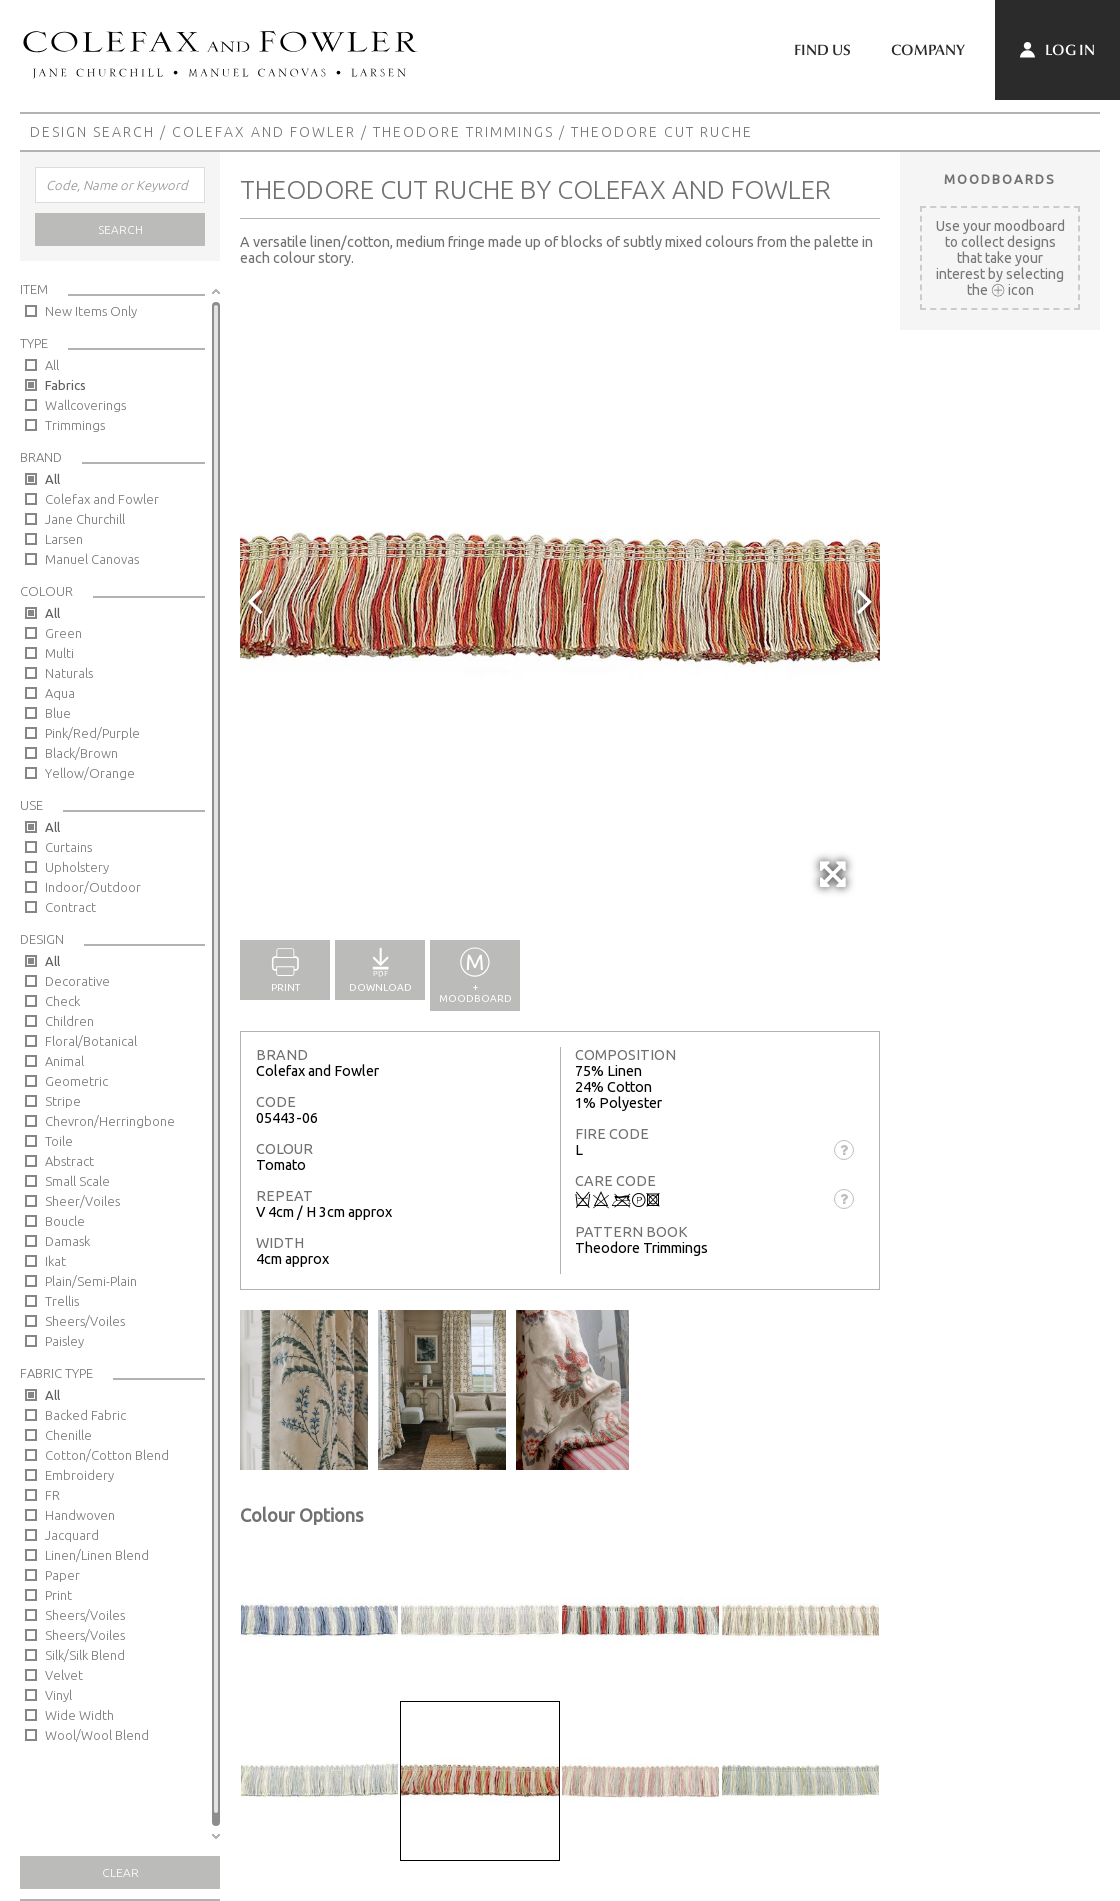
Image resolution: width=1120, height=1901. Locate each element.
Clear (120, 1872)
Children (69, 1021)
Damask (67, 1241)
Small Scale (77, 1181)
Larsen (64, 539)
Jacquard (72, 1535)
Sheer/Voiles (82, 1201)
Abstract (69, 1161)
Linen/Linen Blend (97, 1555)
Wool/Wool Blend (97, 1735)
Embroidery (79, 1475)
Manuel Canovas (92, 559)
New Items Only (91, 311)
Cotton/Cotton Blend (107, 1455)
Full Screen (834, 884)
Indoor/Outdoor (93, 887)
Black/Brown (81, 753)
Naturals (69, 673)
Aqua (60, 693)
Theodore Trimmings (463, 132)
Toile (59, 1141)
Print (58, 1595)
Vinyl (58, 1695)
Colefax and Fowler (264, 132)
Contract (70, 907)
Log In (1057, 50)
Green (63, 633)
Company (928, 50)
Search (120, 229)
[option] (560, 600)
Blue (58, 713)
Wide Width (79, 1715)
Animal (64, 1061)
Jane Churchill (85, 519)
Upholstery (77, 867)
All (52, 365)
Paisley (64, 1341)
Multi (59, 653)
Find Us (822, 50)
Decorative (77, 981)
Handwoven (80, 1515)
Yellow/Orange (90, 773)
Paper (62, 1575)
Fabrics (65, 385)
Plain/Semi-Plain (91, 1281)
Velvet (64, 1675)
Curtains (68, 847)
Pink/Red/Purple (92, 733)
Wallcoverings (85, 405)
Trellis (62, 1301)
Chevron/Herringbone (110, 1121)
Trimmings (75, 425)
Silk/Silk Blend (85, 1655)
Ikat (55, 1261)
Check (62, 1001)
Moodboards (1000, 179)
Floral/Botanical (91, 1041)
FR (52, 1495)
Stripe (63, 1101)
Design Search (92, 132)
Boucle (65, 1221)
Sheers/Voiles (85, 1321)
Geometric (76, 1081)
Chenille (68, 1435)
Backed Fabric (85, 1415)
